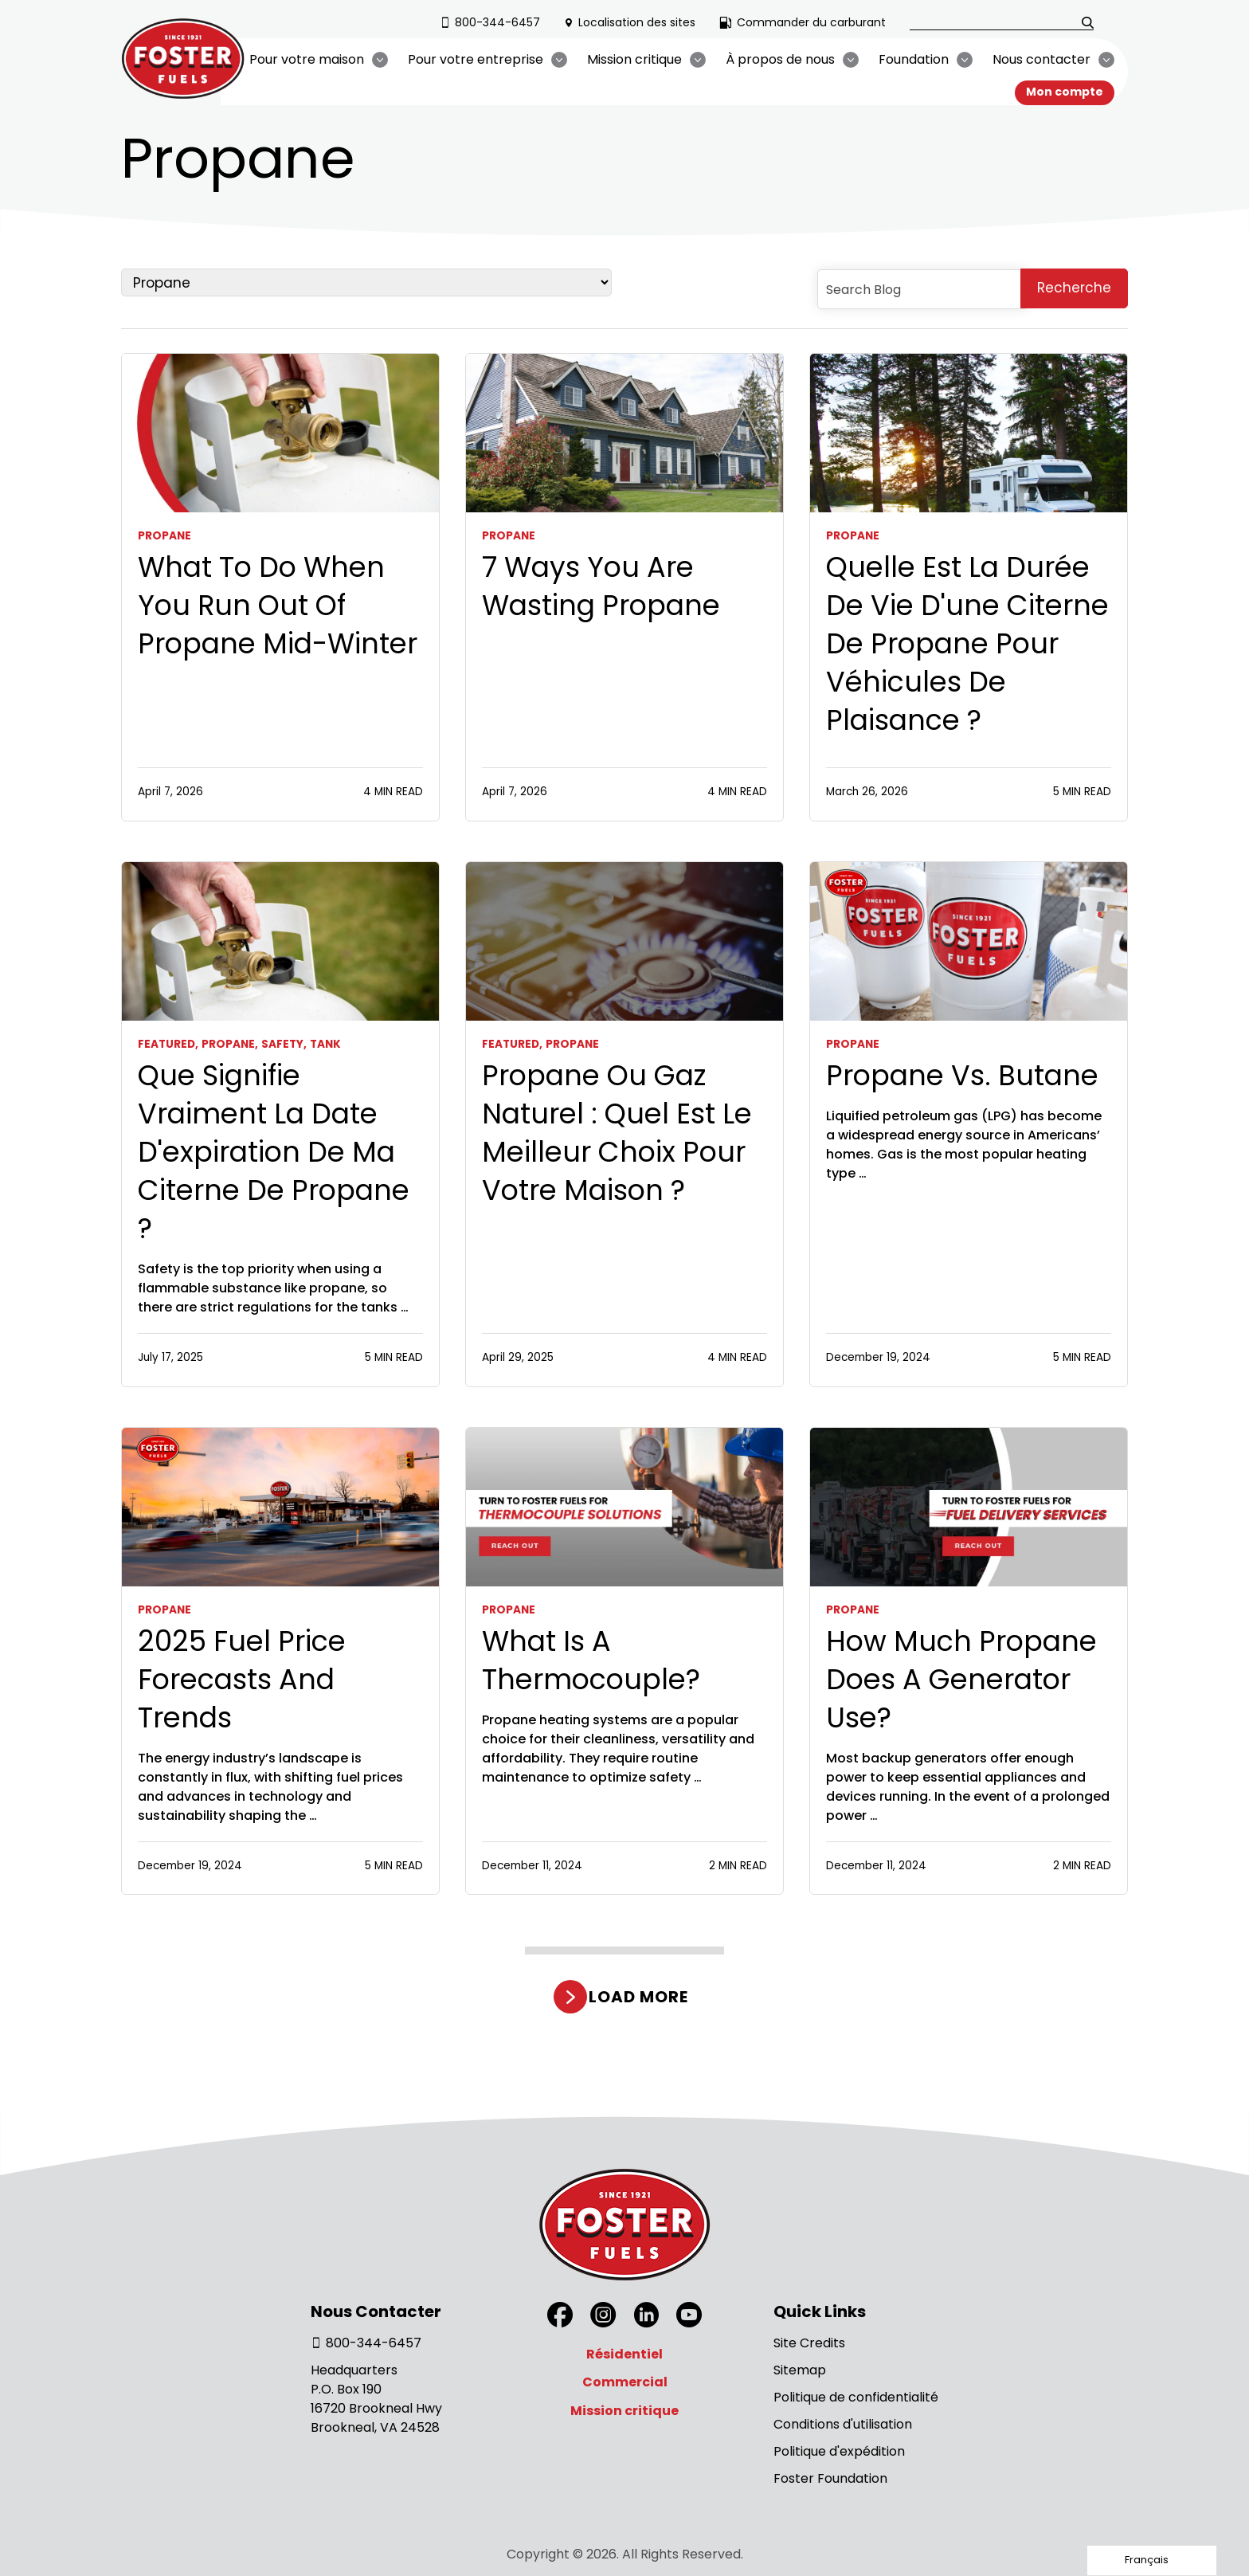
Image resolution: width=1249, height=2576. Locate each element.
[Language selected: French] (1152, 2560)
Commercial (625, 2382)
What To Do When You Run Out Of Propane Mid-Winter (277, 605)
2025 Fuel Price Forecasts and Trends (242, 1679)
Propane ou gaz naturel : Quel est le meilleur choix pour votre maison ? (617, 1133)
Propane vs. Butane (962, 1076)
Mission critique (624, 2411)
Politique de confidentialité (855, 2397)
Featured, (168, 1044)
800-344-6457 (490, 22)
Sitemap (799, 2370)
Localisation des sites (629, 22)
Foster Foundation (830, 2478)
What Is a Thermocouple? (591, 1660)
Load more (638, 1997)
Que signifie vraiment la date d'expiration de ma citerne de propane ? (273, 1152)
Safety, (284, 1044)
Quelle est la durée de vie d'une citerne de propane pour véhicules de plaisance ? (967, 643)
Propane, (230, 1044)
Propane (164, 535)
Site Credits (809, 2343)
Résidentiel (624, 2354)
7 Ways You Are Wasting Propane (601, 586)
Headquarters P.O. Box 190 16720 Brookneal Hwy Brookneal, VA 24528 (376, 2399)
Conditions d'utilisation (842, 2424)
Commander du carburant (802, 22)
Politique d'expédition (839, 2451)
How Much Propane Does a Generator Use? (961, 1679)
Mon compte (1064, 92)
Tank (325, 1044)
